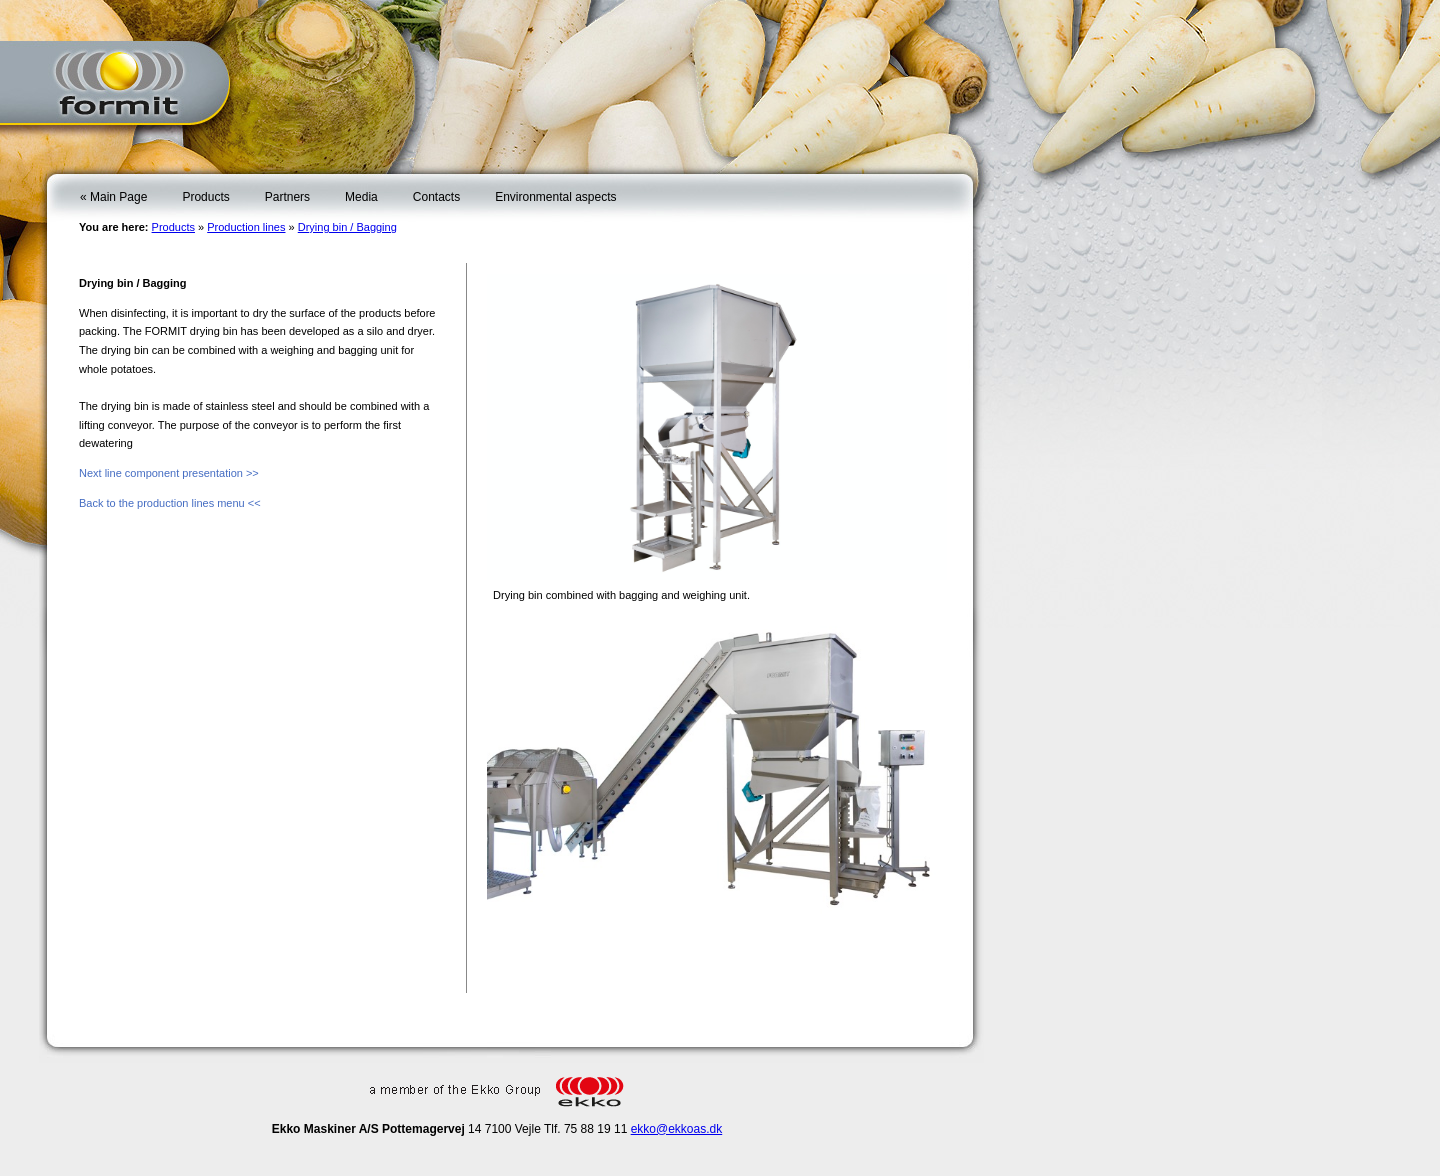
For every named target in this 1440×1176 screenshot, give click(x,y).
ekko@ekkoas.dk (677, 1129)
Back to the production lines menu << (170, 503)
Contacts (436, 197)
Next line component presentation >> (169, 473)
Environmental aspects (555, 197)
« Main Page (113, 197)
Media (361, 197)
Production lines (246, 227)
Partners (287, 197)
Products (205, 197)
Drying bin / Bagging (347, 227)
